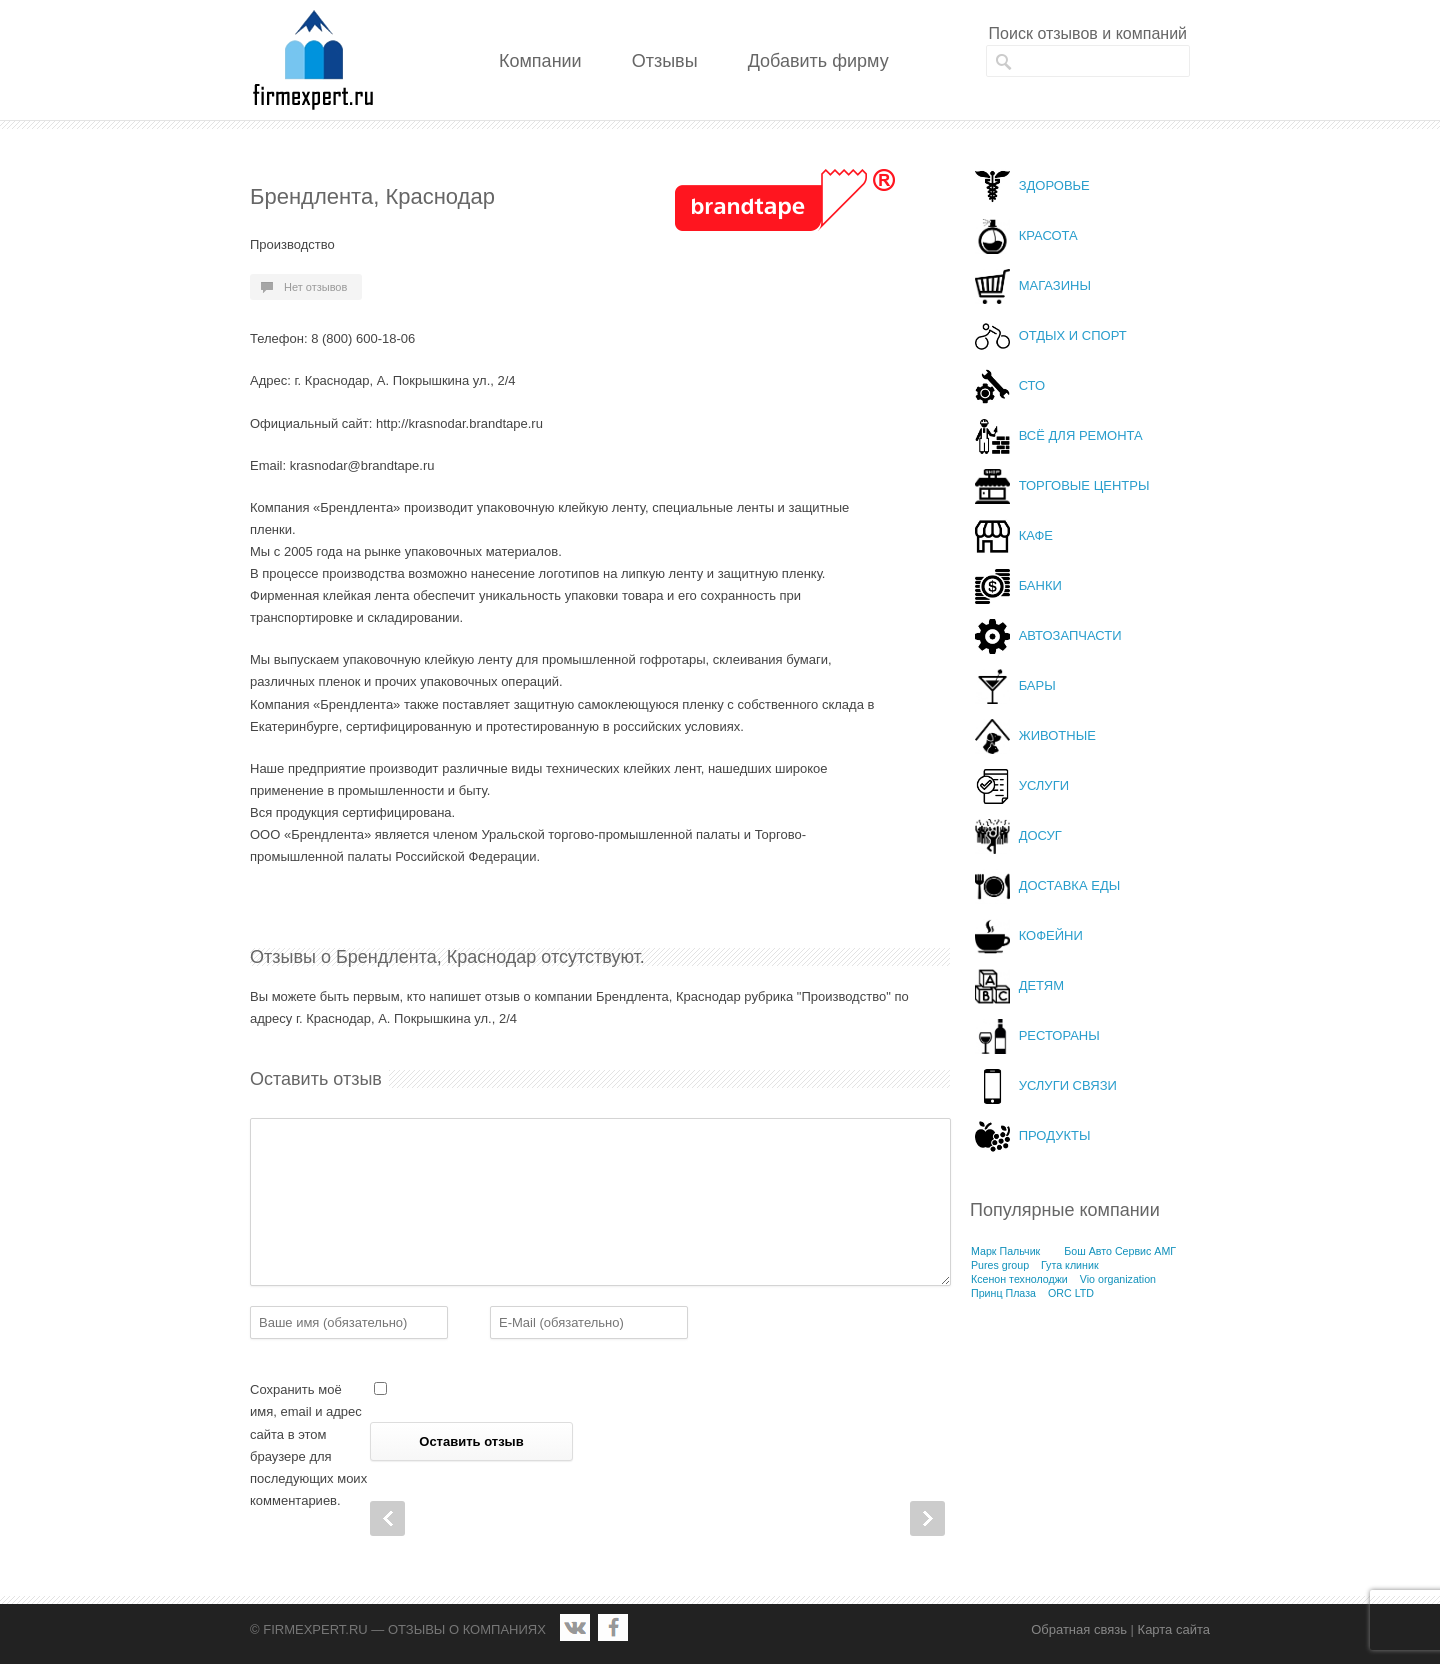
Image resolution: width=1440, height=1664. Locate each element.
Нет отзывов (315, 287)
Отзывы (665, 61)
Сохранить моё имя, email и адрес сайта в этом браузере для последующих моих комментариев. (308, 1444)
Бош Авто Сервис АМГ (1120, 1251)
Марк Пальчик (1005, 1251)
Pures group (1000, 1265)
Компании (540, 61)
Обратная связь (1079, 1629)
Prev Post (387, 1518)
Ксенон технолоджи (1019, 1279)
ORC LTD (1071, 1293)
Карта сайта (1174, 1629)
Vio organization (1118, 1279)
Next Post (927, 1518)
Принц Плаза (1003, 1293)
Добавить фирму (818, 61)
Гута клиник (1070, 1265)
